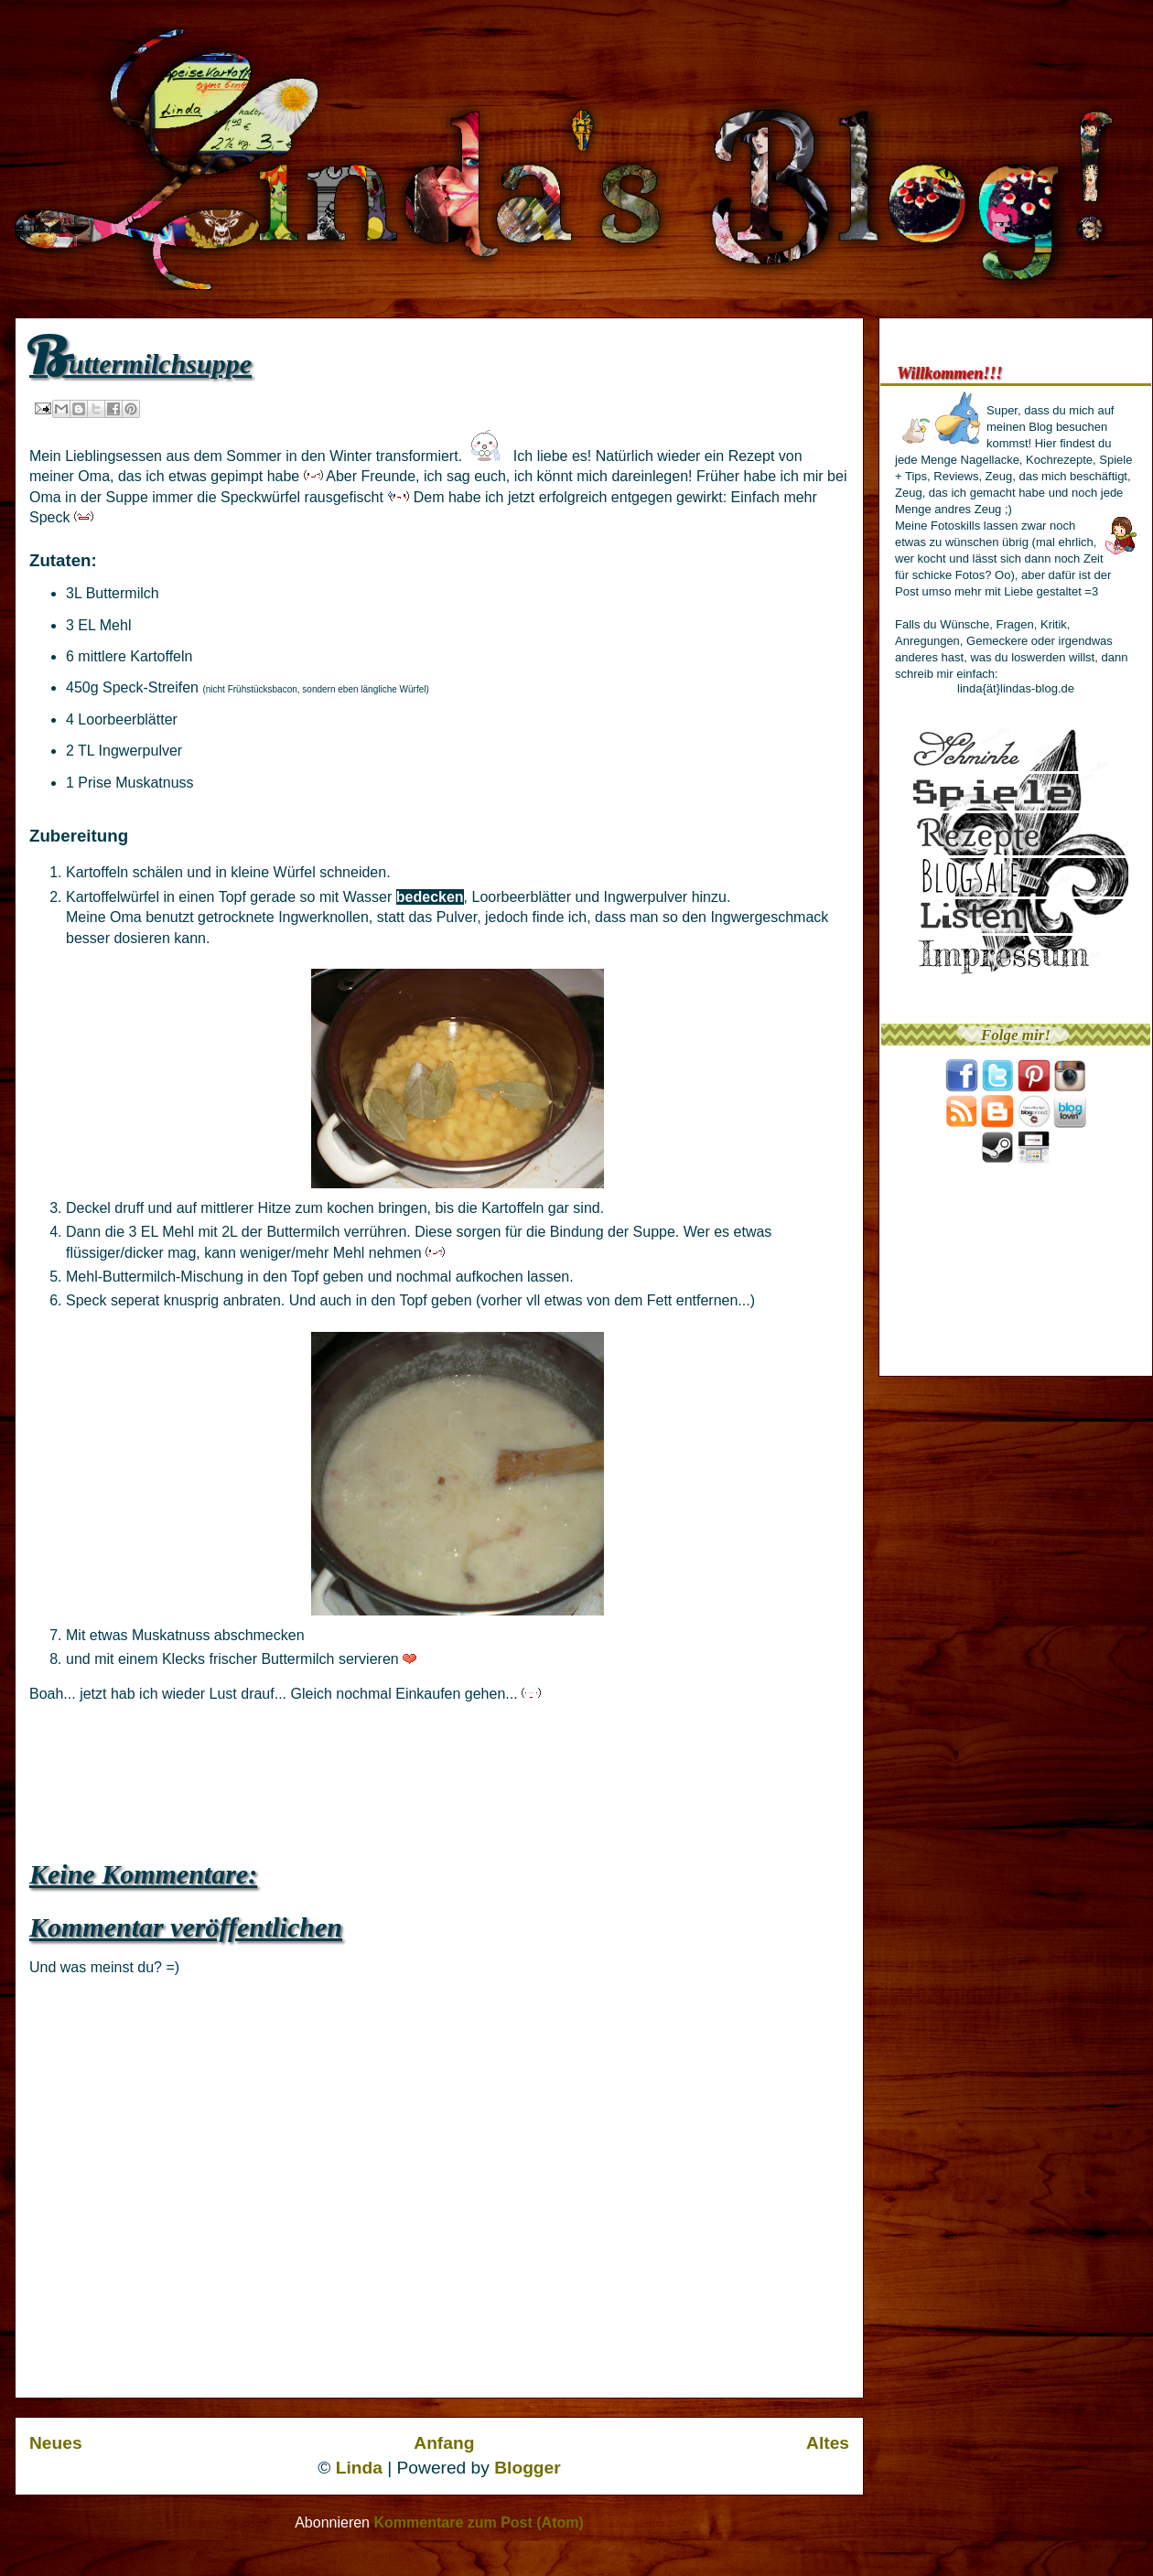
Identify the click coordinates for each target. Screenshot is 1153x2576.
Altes (827, 2443)
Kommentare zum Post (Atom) (478, 2522)
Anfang (444, 2443)
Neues (55, 2443)
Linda (359, 2467)
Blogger (527, 2467)
